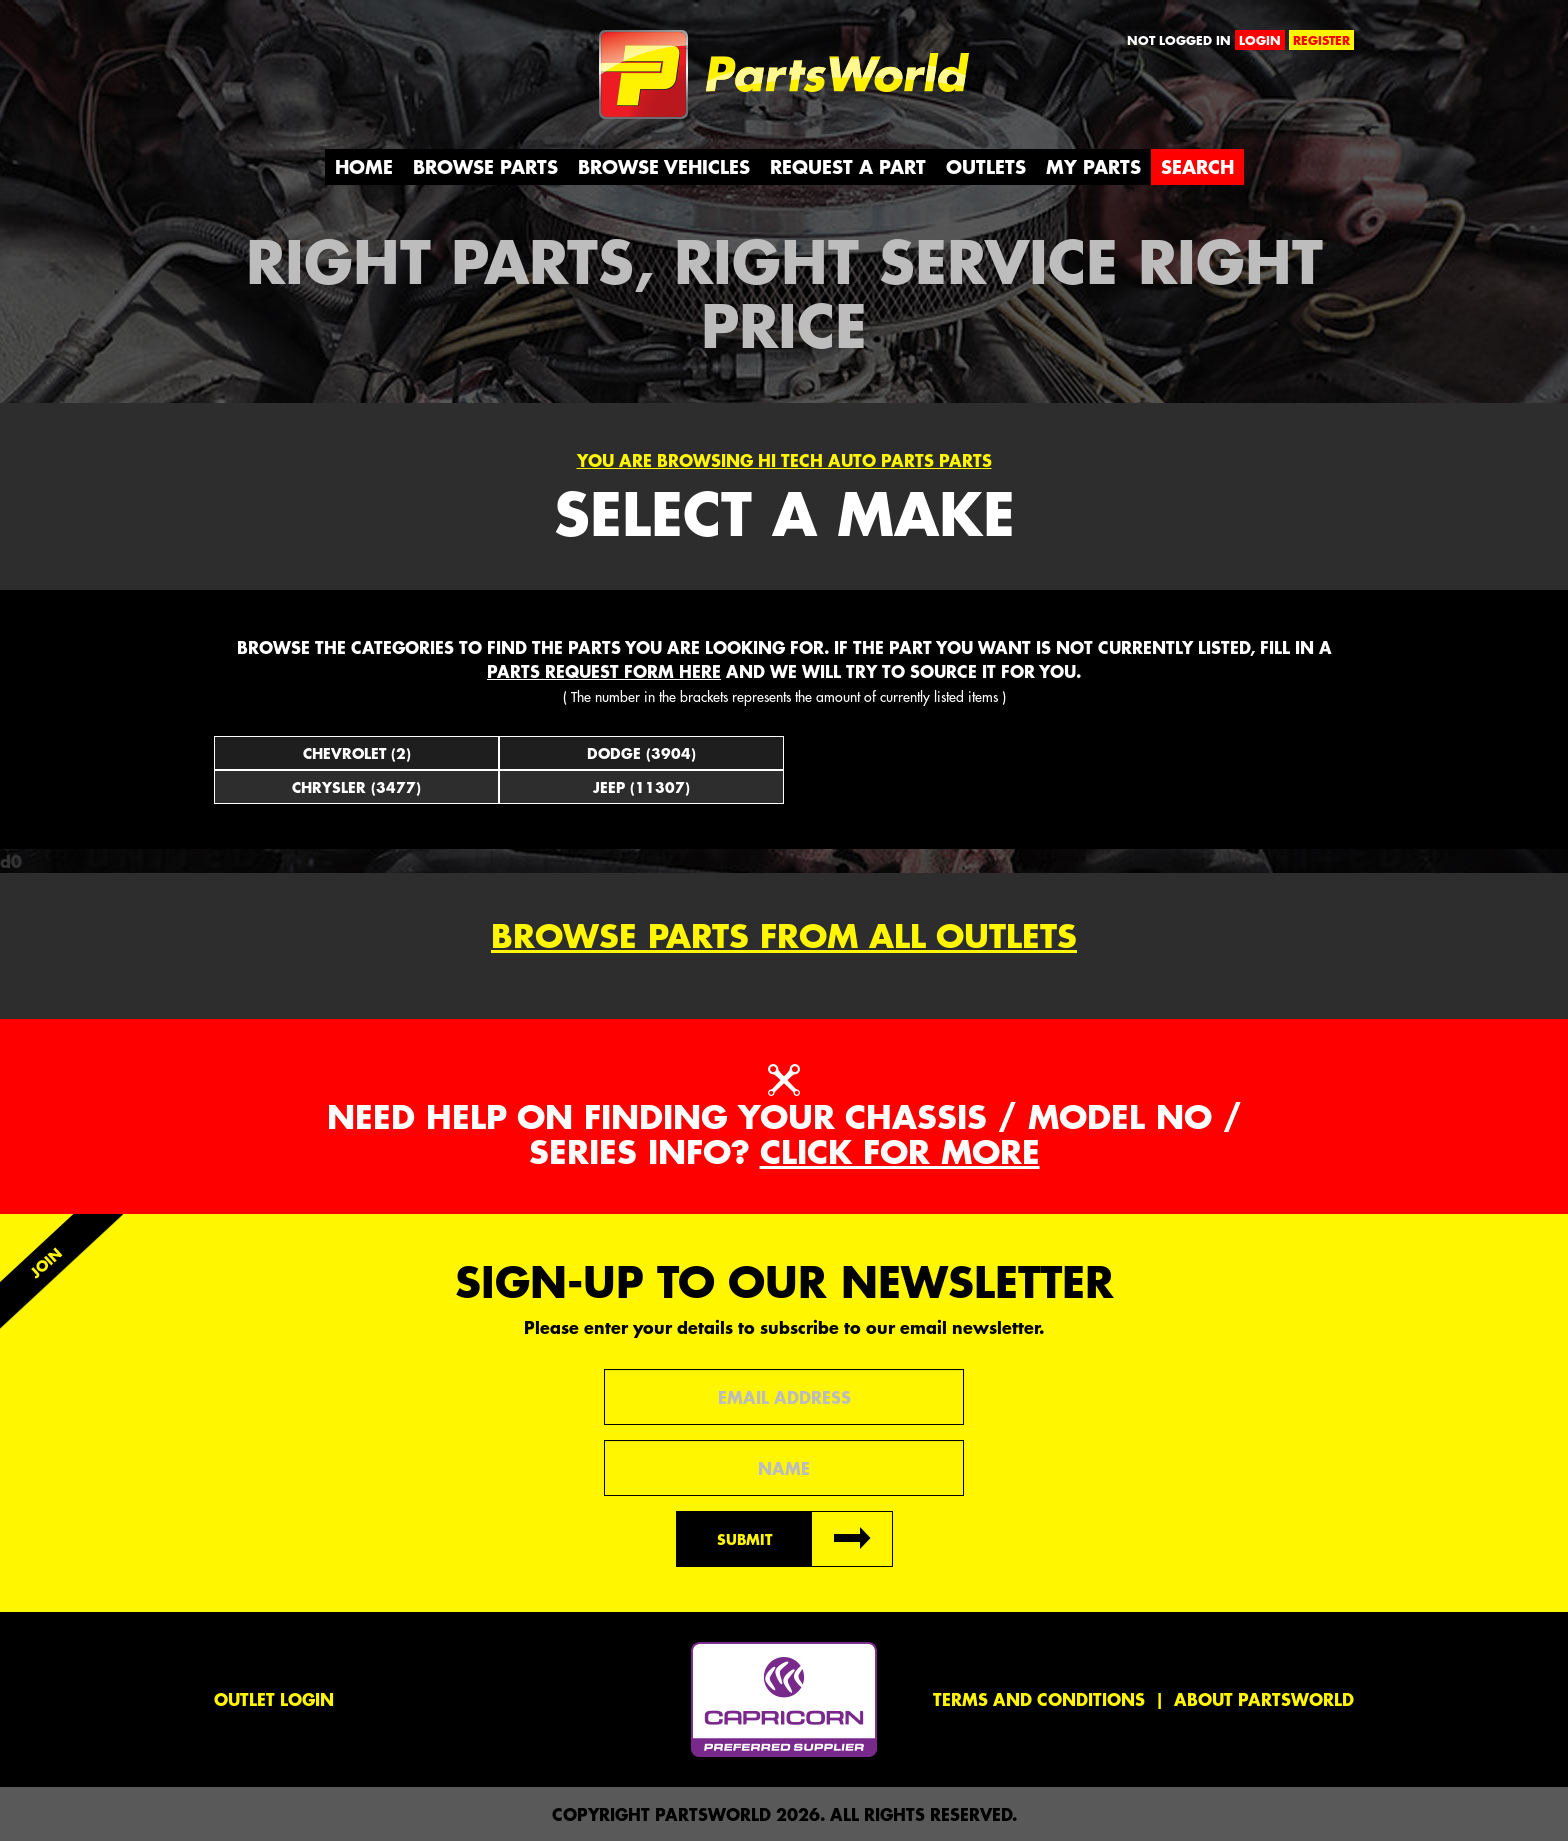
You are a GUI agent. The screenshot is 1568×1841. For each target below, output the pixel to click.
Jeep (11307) (641, 787)
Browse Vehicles (664, 166)
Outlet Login (274, 1699)
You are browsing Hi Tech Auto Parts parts (784, 460)
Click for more (900, 1151)
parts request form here (604, 671)
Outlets (986, 166)
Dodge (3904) (641, 753)
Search (1197, 166)
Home (364, 166)
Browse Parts (485, 166)
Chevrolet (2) (357, 753)
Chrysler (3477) (356, 787)
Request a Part (848, 166)
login (1260, 40)
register (1321, 40)
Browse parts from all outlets (784, 935)
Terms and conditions (1039, 1699)
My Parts (1093, 166)
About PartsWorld (1264, 1699)
